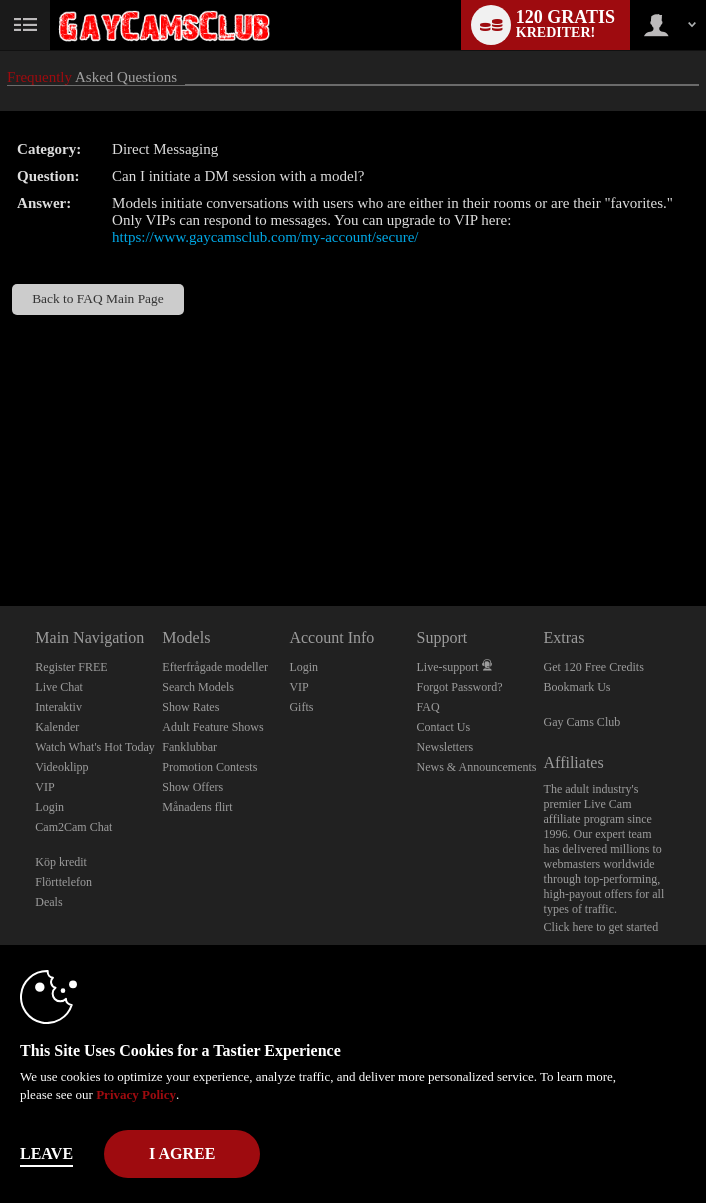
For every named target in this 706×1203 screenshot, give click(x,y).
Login (49, 807)
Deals (48, 902)
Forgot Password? (459, 687)
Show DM (0, 531)
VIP (44, 787)
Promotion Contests (209, 767)
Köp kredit (61, 862)
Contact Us (443, 727)
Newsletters (444, 747)
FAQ (427, 707)
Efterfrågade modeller (215, 667)
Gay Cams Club (582, 722)
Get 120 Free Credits (594, 667)
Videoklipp (61, 767)
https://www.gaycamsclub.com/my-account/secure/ (265, 237)
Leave (46, 1153)
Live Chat (59, 687)
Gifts (301, 707)
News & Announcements (476, 767)
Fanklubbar (189, 747)
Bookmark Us (577, 687)
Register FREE (71, 667)
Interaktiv (58, 707)
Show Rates (190, 707)
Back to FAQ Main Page (98, 298)
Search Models (198, 687)
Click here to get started (601, 927)
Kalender (57, 727)
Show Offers (192, 787)
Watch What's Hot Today (95, 747)
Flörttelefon (63, 882)
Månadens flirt (197, 807)
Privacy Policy (136, 1094)
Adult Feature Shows (212, 727)
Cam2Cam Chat (73, 827)
